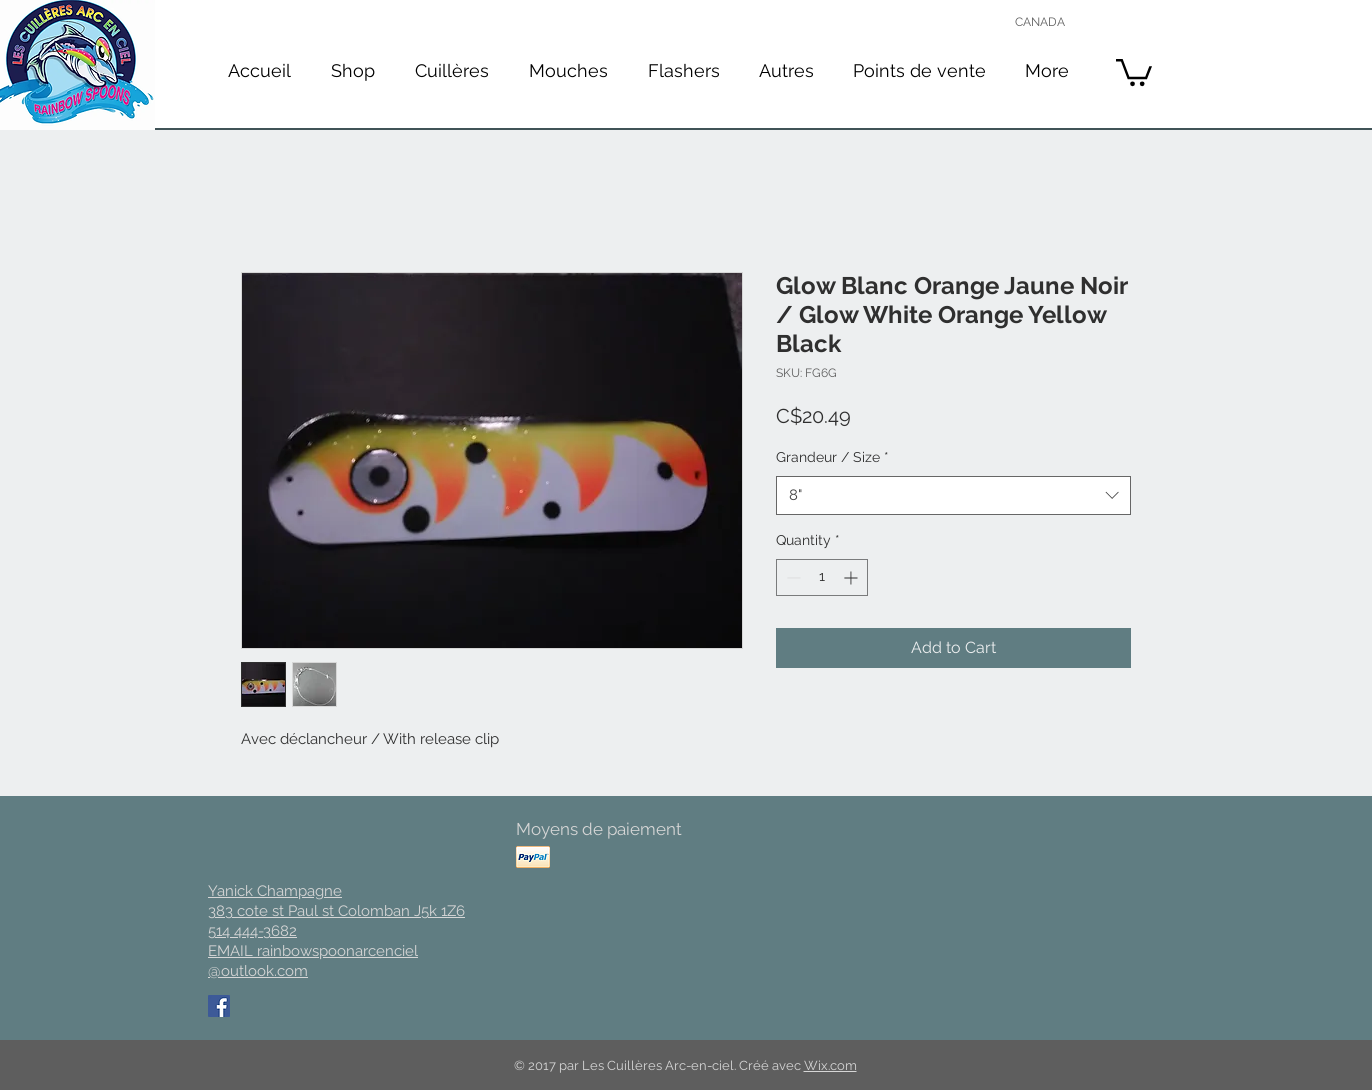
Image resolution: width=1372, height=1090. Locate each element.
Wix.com (830, 1065)
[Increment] (852, 577)
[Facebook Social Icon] (219, 1006)
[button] (452, 70)
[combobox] (953, 495)
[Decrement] (791, 577)
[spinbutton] (822, 577)
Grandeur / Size (832, 457)
